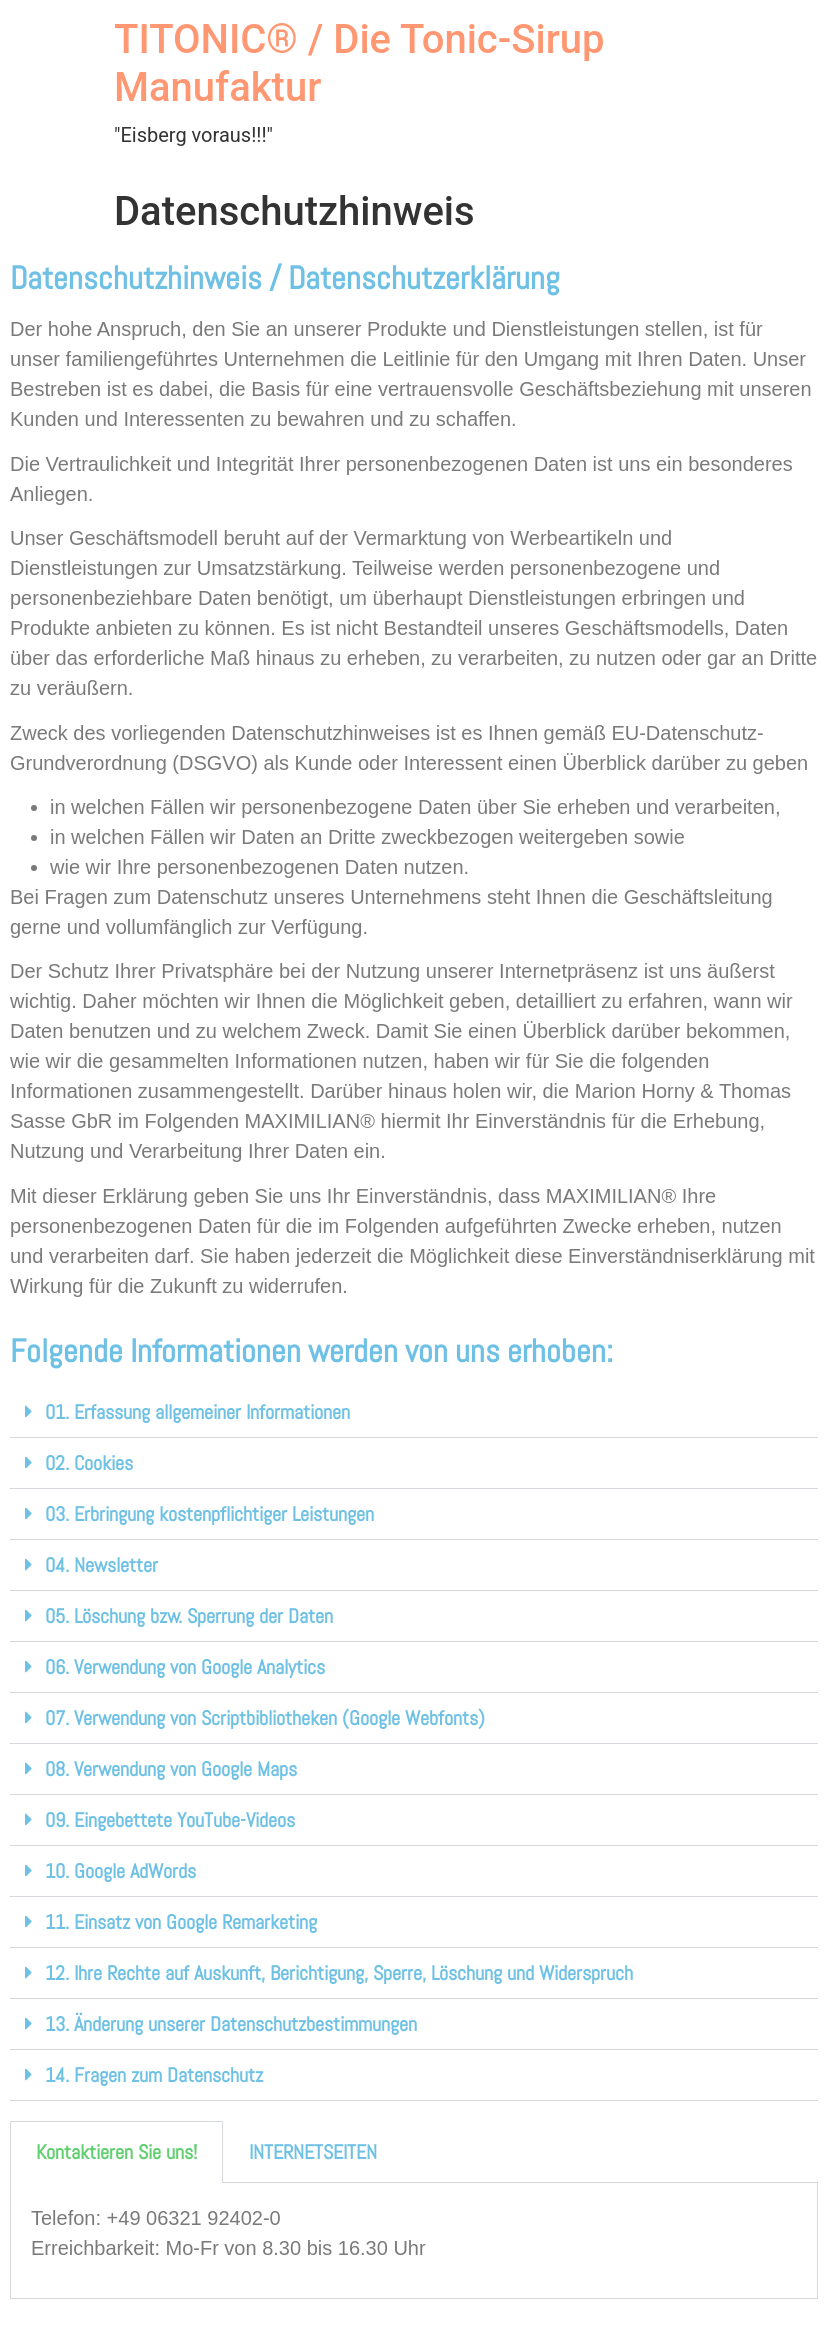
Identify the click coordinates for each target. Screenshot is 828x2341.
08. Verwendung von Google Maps (171, 1769)
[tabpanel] (414, 2240)
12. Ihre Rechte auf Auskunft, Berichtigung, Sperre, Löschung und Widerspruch (339, 1973)
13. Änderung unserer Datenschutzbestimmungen (231, 2024)
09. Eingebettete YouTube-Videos (170, 1820)
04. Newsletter (101, 1565)
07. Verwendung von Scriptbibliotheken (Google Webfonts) (265, 1718)
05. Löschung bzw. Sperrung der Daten (189, 1616)
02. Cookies (89, 1463)
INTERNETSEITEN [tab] (313, 2152)
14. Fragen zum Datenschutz (154, 2075)
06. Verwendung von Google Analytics (185, 1667)
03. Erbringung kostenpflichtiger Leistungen (209, 1514)
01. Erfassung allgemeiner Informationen (197, 1412)
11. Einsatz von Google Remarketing (181, 1922)
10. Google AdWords (120, 1871)
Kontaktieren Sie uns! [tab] (116, 2152)
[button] (414, 1412)
